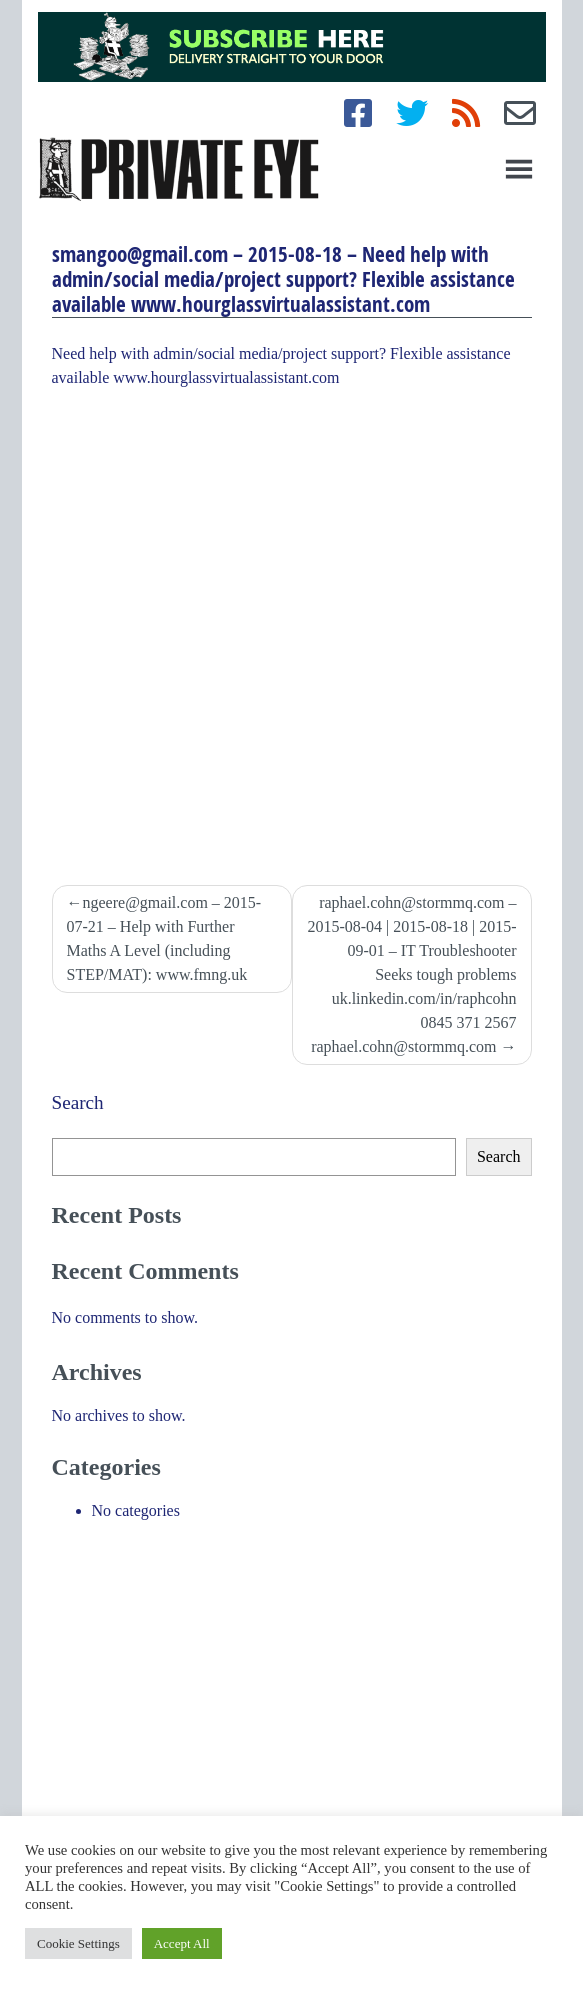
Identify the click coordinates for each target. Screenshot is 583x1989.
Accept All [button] (182, 1943)
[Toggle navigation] (519, 169)
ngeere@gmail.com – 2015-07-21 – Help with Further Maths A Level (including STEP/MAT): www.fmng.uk (164, 938)
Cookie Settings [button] (78, 1943)
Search (78, 1102)
